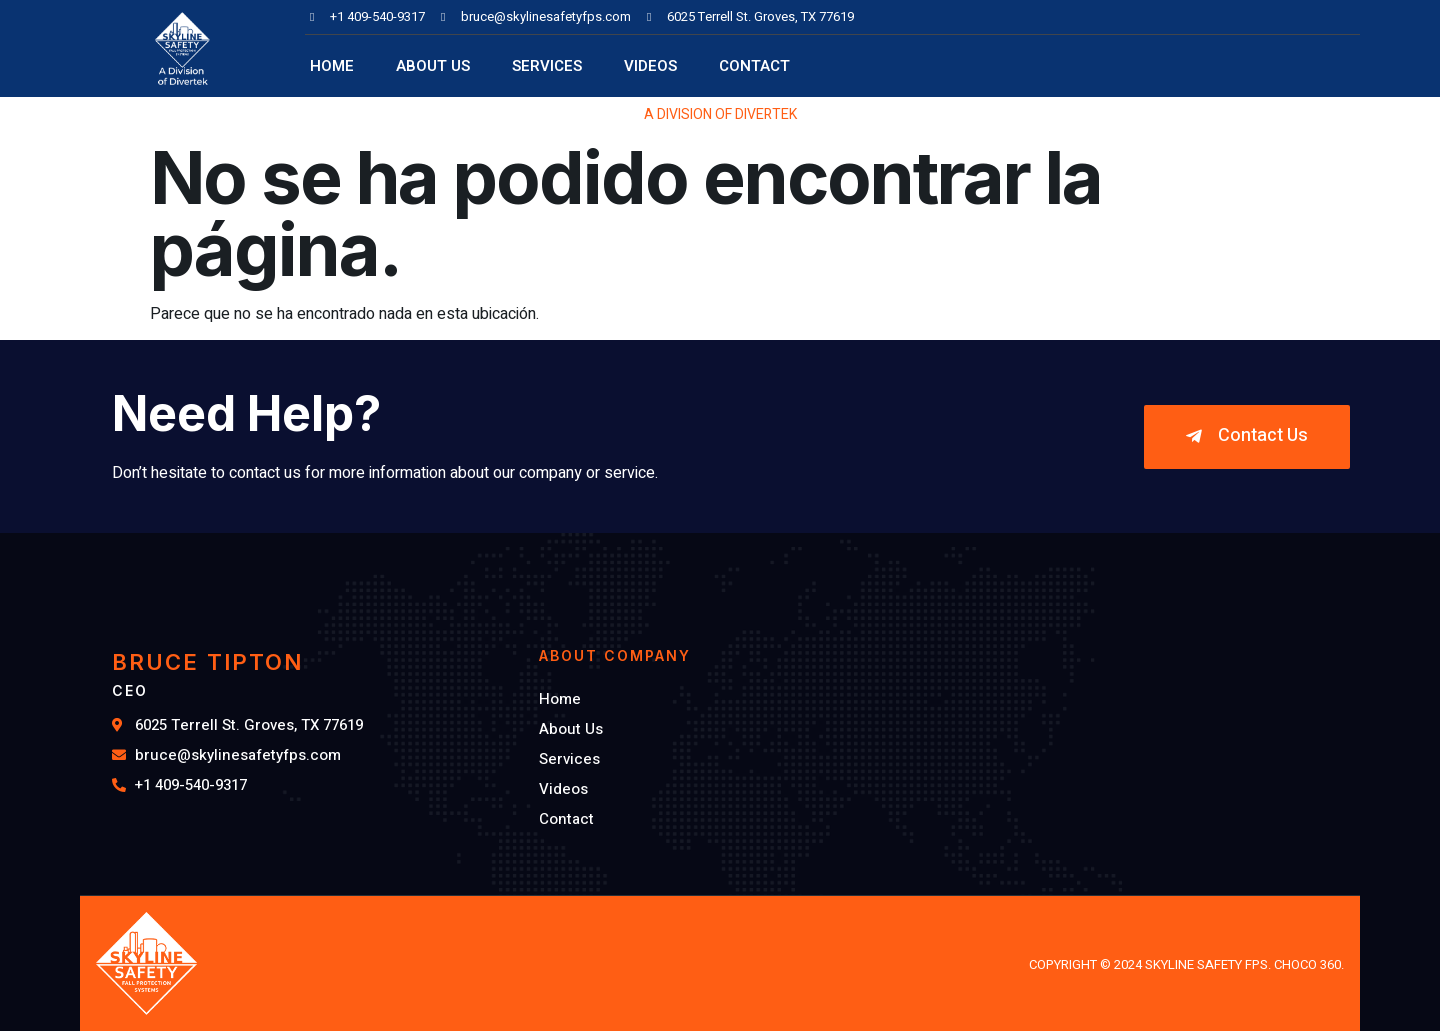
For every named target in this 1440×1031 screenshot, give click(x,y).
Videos (650, 66)
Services (547, 66)
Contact (754, 66)
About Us (433, 66)
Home (332, 66)
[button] (1247, 437)
